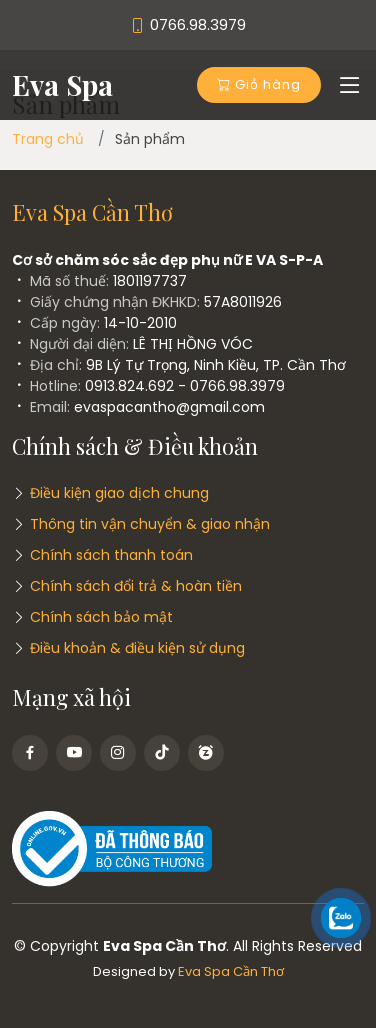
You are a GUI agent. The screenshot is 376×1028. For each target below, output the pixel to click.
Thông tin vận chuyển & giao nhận (150, 524)
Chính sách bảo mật (101, 617)
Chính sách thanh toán (111, 555)
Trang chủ (48, 139)
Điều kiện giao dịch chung (119, 493)
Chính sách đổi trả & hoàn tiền (136, 586)
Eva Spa (62, 84)
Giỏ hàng (259, 84)
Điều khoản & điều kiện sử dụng (137, 648)
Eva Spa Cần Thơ (231, 971)
